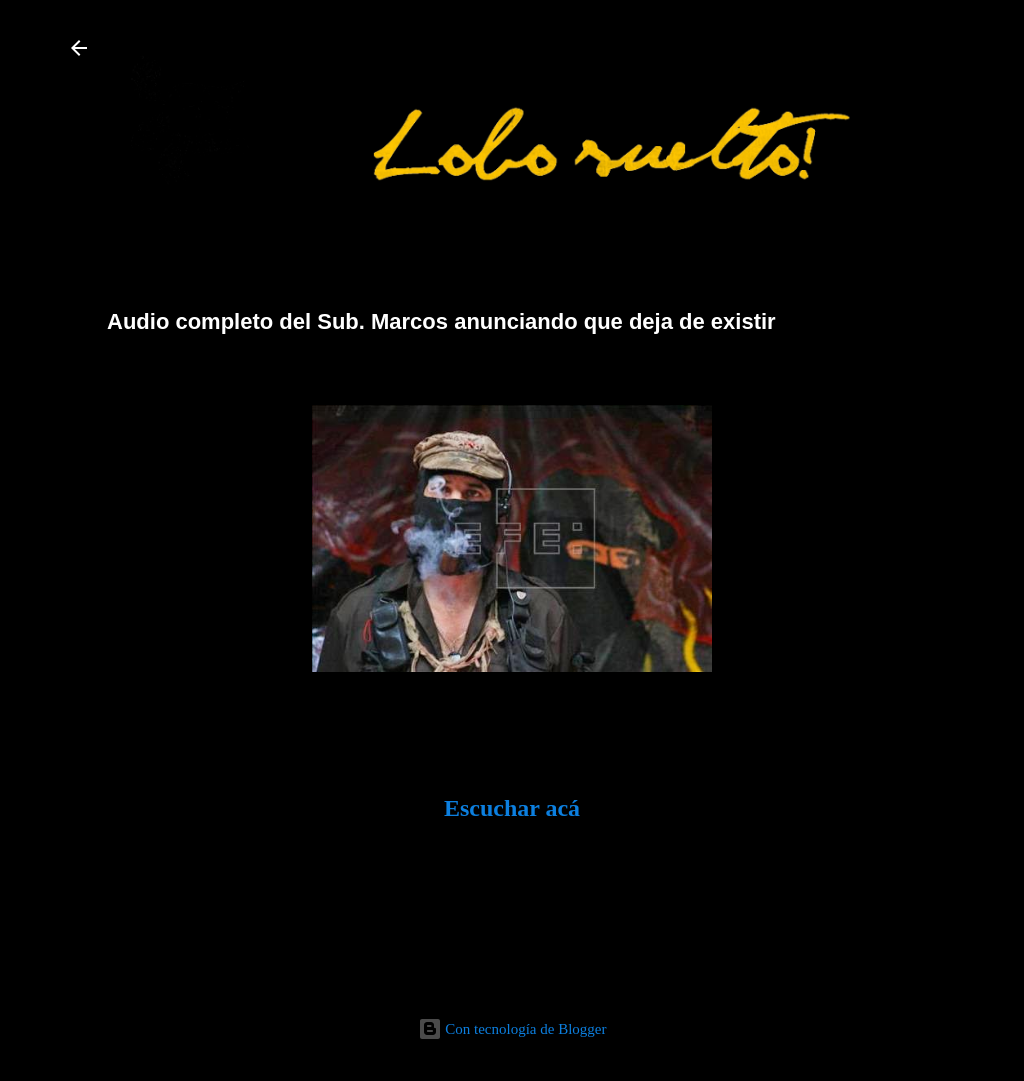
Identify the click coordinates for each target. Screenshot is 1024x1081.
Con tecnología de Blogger (512, 1029)
